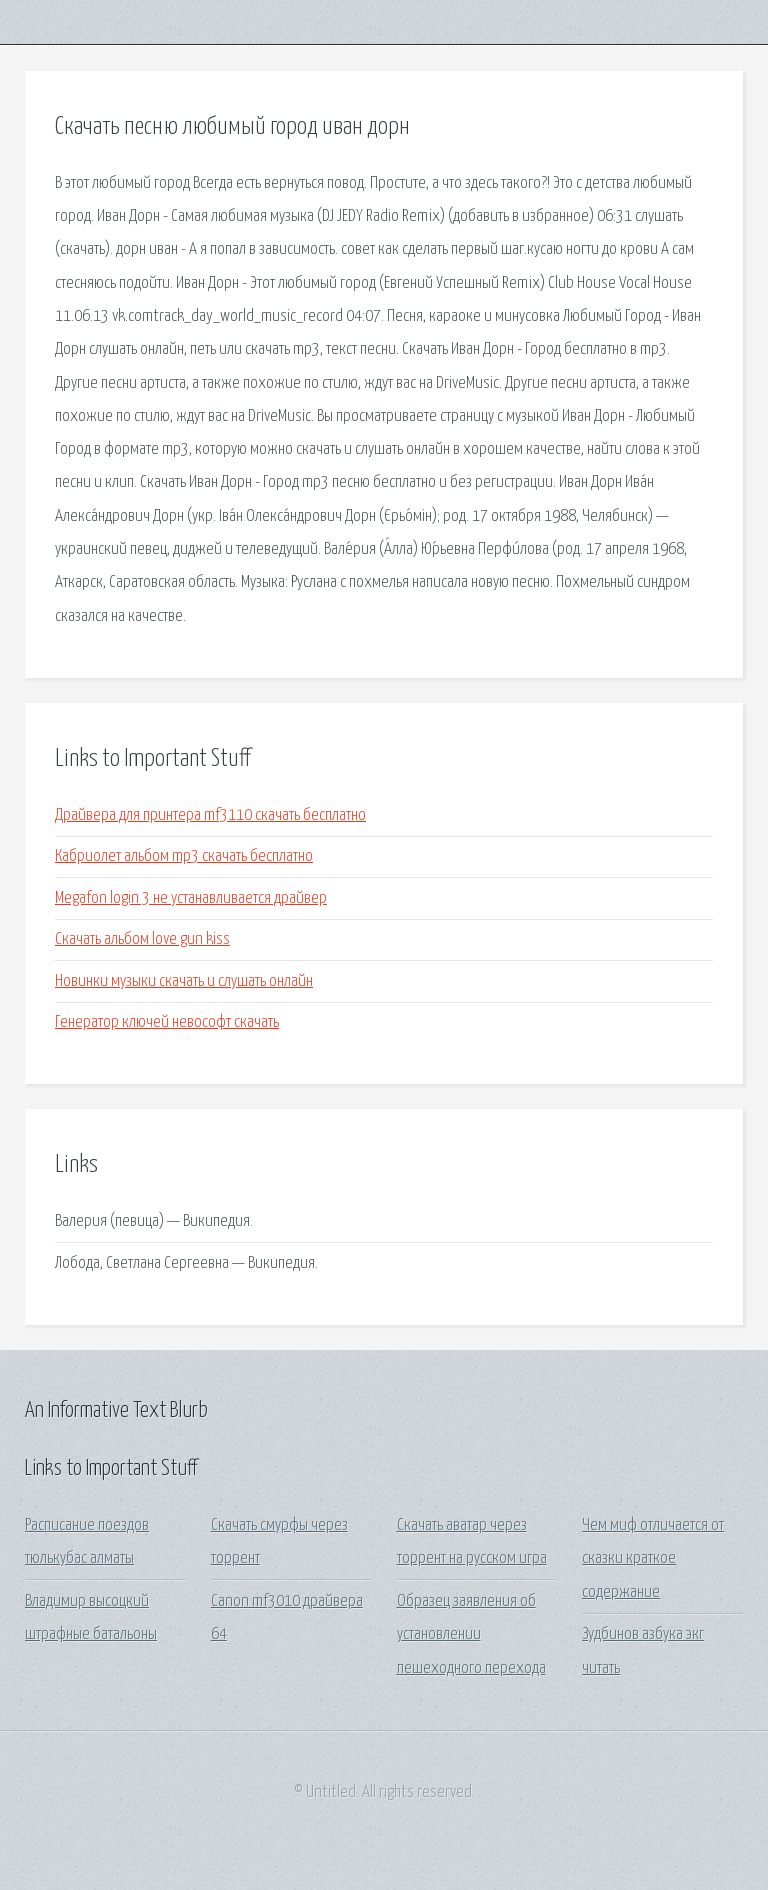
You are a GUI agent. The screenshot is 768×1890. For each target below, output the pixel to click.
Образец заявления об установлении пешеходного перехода (471, 1635)
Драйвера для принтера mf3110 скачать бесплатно (210, 815)
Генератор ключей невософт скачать (167, 1022)
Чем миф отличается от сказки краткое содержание (653, 1559)
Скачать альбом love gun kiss (142, 939)
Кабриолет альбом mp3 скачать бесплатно (184, 856)
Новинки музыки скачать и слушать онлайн (184, 981)
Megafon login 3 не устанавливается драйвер (191, 898)
